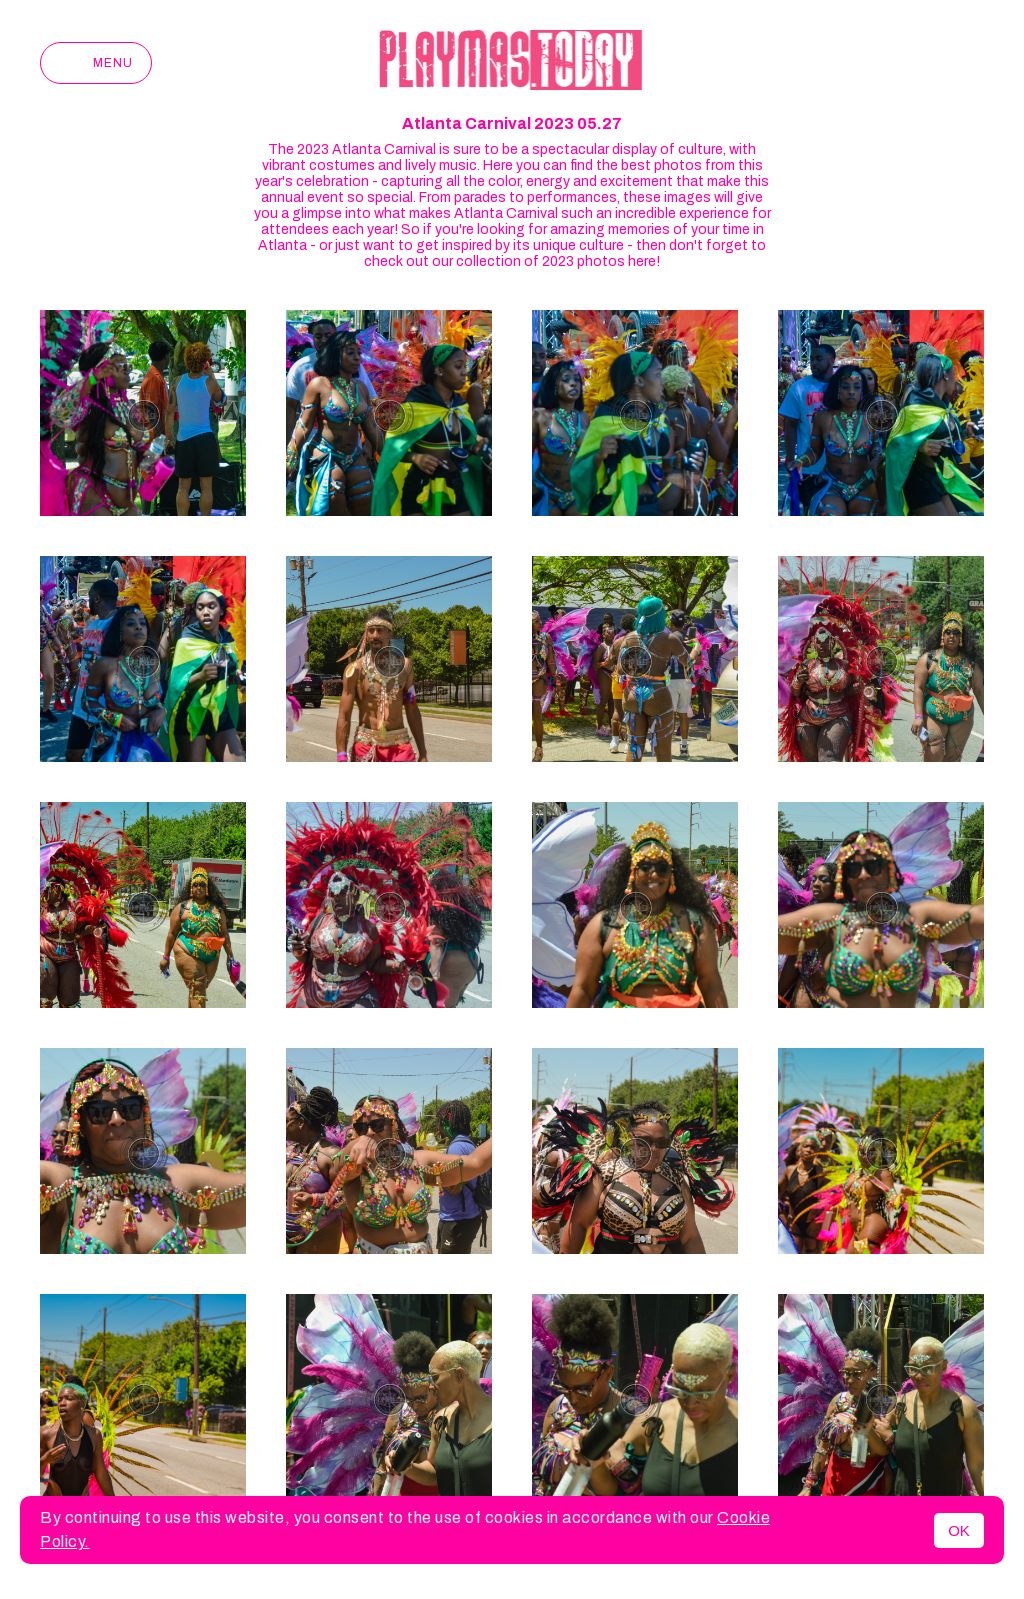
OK (959, 1530)
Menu (96, 63)
